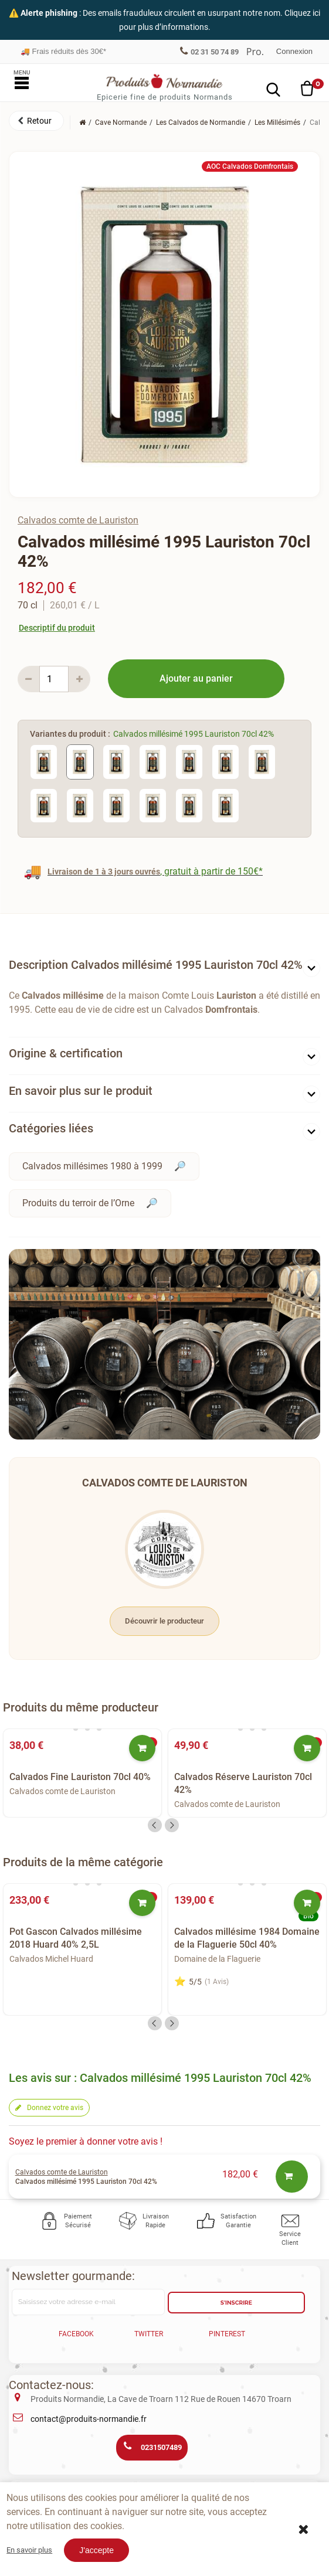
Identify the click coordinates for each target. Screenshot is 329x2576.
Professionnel (255, 52)
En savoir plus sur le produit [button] (80, 1091)
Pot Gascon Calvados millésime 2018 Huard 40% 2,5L (75, 1938)
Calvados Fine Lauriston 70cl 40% (80, 1776)
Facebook (76, 2334)
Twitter (148, 2334)
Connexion (294, 51)
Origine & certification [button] (66, 1053)
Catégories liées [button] (51, 1128)
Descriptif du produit (57, 627)
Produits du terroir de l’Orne (78, 1203)
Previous (155, 1825)
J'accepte (96, 2550)
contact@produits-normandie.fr (88, 2419)
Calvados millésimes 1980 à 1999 (92, 1166)
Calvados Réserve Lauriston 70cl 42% (243, 1783)
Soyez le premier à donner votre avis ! (85, 2141)
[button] (36, 121)
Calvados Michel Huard (51, 1959)
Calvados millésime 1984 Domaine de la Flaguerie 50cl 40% (247, 1938)
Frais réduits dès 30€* (63, 51)
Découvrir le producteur (164, 1621)
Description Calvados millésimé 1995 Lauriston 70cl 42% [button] (156, 965)
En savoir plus (29, 2550)
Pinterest (227, 2334)
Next (172, 1825)
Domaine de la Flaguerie (217, 1959)
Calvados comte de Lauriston (78, 520)
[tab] (164, 967)
